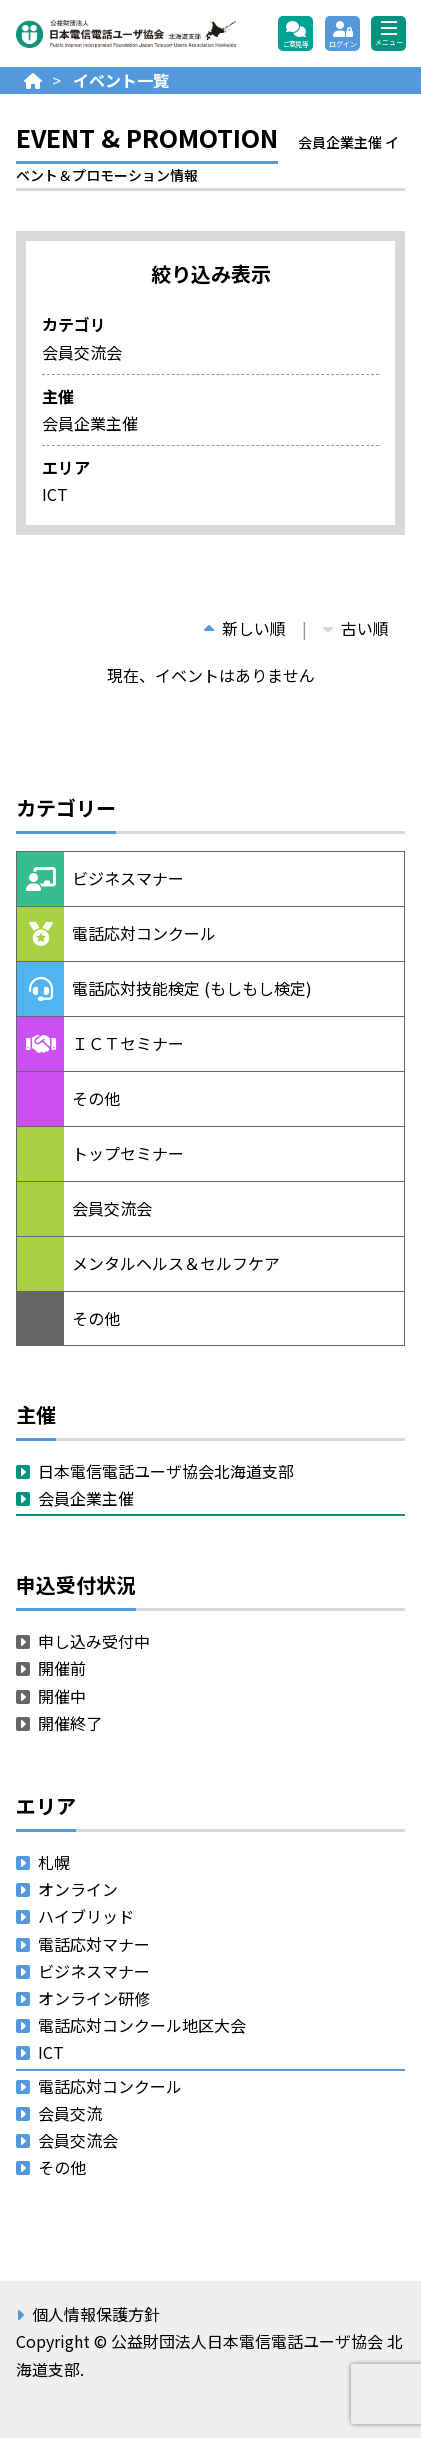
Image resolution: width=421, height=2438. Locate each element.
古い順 (356, 628)
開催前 (62, 1668)
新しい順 (245, 628)
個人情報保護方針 (96, 2314)
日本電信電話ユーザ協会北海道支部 (166, 1471)
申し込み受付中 (94, 1641)
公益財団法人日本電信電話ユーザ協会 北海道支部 (126, 34)
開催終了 (70, 1723)
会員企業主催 (86, 1498)
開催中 (62, 1696)
